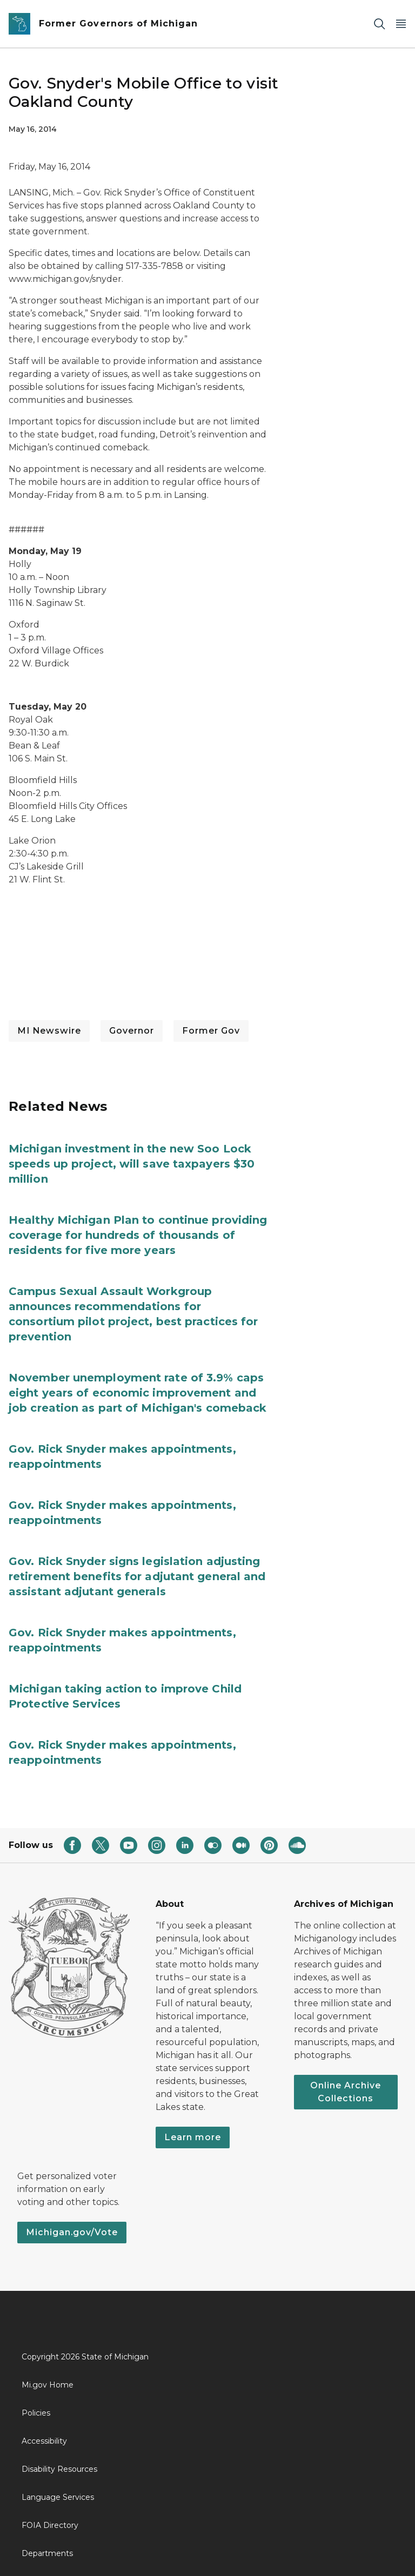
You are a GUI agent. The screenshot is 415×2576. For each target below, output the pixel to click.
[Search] (379, 24)
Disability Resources (59, 2469)
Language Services (58, 2497)
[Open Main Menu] (400, 24)
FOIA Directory (50, 2525)
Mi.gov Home (47, 2385)
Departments (47, 2553)
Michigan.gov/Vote (72, 2232)
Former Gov (211, 1031)
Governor (131, 1031)
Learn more (192, 2137)
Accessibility (44, 2441)
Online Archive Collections (345, 2091)
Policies (36, 2413)
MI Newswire (49, 1031)
